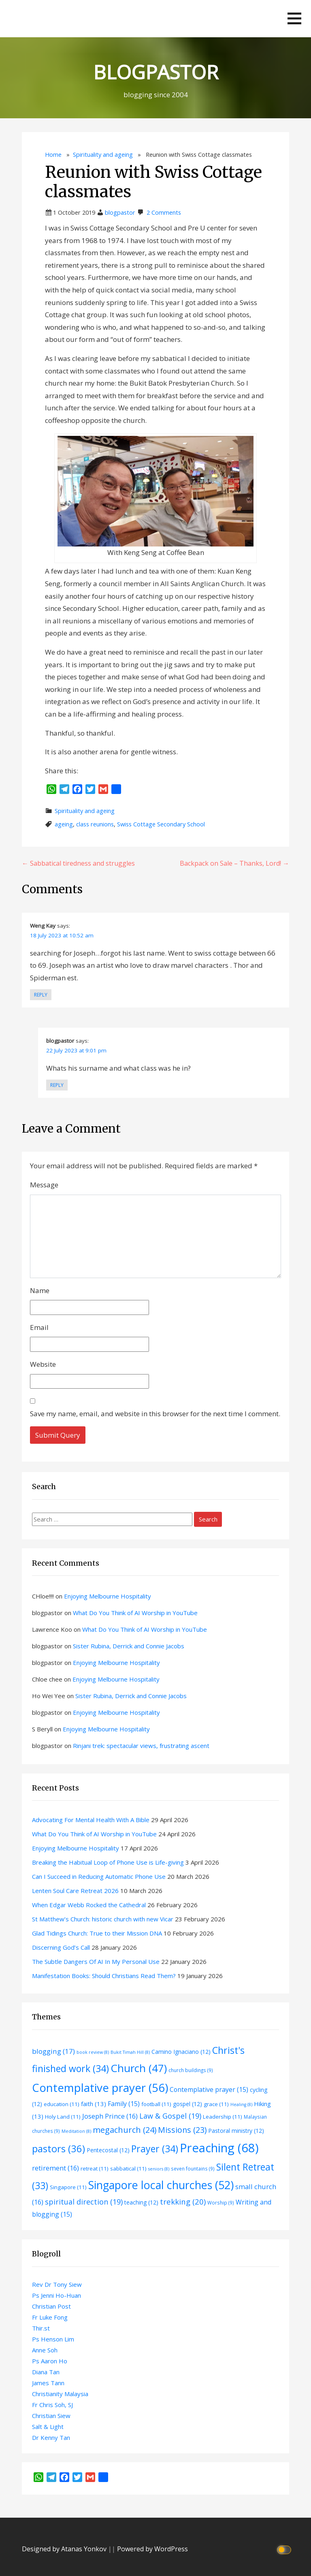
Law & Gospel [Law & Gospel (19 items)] (170, 2116)
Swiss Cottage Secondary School (161, 824)
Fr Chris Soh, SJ (52, 2405)
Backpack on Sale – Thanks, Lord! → (234, 863)
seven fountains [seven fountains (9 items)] (193, 2168)
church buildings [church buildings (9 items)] (190, 2070)
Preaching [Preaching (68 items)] (219, 2148)
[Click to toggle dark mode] (285, 2549)
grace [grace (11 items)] (216, 2104)
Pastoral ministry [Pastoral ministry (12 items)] (236, 2130)
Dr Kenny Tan (51, 2437)
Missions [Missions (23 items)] (182, 2129)
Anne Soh (45, 2350)
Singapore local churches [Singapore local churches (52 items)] (161, 2184)
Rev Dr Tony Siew (57, 2284)
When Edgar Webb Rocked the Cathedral (89, 1905)
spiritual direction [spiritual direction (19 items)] (84, 2202)
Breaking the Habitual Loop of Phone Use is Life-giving (108, 1862)
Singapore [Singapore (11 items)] (68, 2187)
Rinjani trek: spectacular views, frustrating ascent (141, 1746)
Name (39, 1290)
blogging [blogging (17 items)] (53, 2051)
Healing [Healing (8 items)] (241, 2104)
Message (44, 1184)
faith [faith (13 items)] (93, 2104)
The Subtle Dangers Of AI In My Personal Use (96, 1961)
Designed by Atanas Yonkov (65, 2548)
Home (53, 154)
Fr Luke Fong (50, 2317)
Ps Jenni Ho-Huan (56, 2295)
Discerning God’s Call (61, 1947)
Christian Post (51, 2306)
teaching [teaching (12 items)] (141, 2202)
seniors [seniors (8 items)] (158, 2169)
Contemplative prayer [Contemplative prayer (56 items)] (100, 2087)
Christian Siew (51, 2416)
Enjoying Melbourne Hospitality (107, 1596)
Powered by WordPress (152, 2548)
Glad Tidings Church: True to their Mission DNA (97, 1933)
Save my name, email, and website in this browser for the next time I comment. (155, 1413)
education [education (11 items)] (61, 2104)
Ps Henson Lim (53, 2339)
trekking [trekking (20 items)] (183, 2201)
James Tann (48, 2383)
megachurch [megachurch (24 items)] (124, 2129)
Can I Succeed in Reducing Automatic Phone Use (99, 1876)
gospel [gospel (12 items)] (187, 2104)
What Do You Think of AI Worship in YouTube (135, 1613)
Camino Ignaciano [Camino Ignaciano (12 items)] (181, 2051)
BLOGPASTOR (155, 72)
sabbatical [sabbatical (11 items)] (128, 2168)
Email (39, 1327)
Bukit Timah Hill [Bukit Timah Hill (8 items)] (130, 2052)
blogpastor (120, 212)
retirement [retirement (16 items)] (55, 2168)
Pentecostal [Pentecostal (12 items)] (108, 2150)
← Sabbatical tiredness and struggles (78, 863)
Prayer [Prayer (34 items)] (154, 2148)
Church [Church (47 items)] (139, 2068)
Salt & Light (48, 2426)
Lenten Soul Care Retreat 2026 (75, 1891)
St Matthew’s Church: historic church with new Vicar (102, 1919)
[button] (294, 18)
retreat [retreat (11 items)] (95, 2168)
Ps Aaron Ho (49, 2361)
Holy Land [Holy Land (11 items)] (63, 2116)
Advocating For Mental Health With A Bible (90, 1820)
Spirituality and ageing (103, 154)
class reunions (95, 824)
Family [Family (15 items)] (124, 2103)
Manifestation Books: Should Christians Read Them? (104, 1976)
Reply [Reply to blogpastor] (57, 1085)
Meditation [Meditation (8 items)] (76, 2131)
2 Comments (164, 212)
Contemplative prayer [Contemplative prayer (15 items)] (209, 2089)
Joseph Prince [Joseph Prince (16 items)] (110, 2116)
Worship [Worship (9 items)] (220, 2202)
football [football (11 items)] (156, 2104)
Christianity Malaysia (60, 2394)
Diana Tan (46, 2372)
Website (43, 1364)
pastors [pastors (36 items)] (58, 2148)
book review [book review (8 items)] (93, 2052)
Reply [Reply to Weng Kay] (40, 994)
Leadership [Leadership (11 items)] (222, 2116)
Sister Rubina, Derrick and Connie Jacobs (128, 1646)
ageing (64, 824)
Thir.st (41, 2328)
